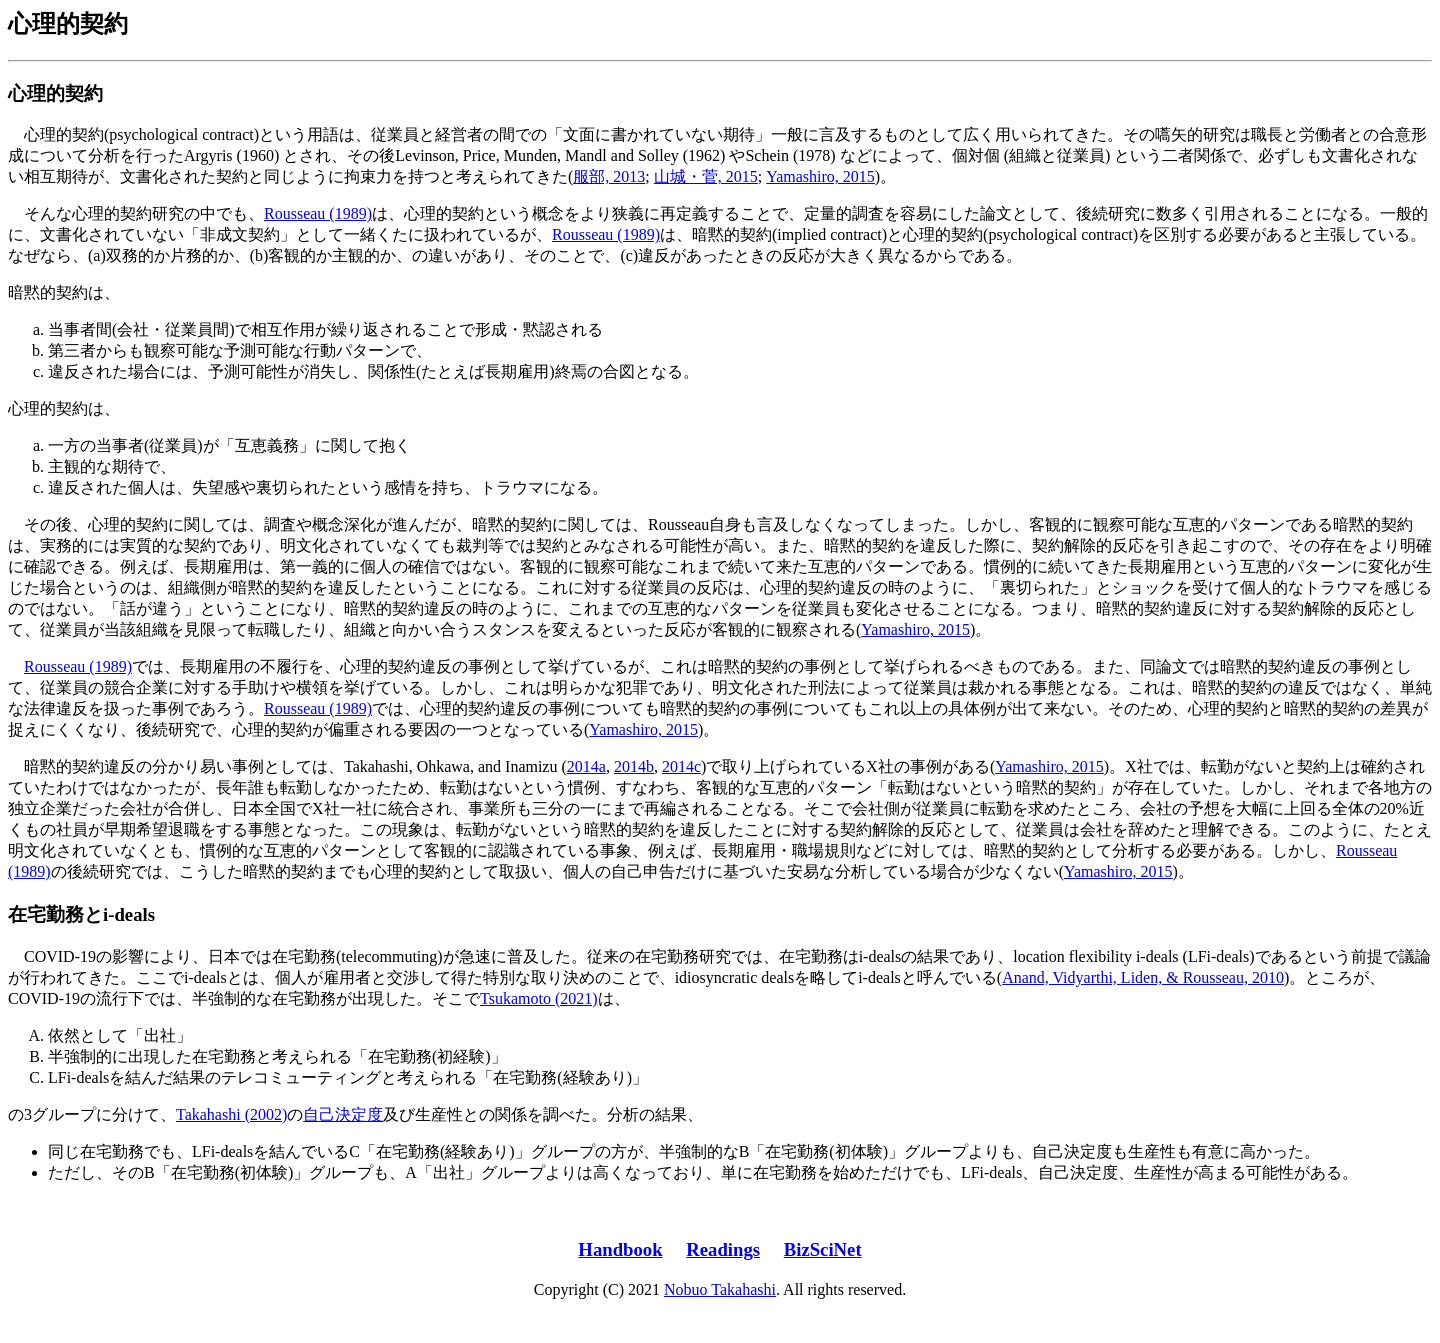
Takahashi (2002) (231, 1114)
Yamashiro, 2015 (820, 176)
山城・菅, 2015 (706, 176)
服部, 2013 (609, 176)
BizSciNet (823, 1249)
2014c (681, 766)
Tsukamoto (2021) (539, 998)
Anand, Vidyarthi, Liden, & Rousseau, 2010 (1143, 977)
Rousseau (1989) (318, 213)
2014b (634, 766)
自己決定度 (343, 1114)
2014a (586, 766)
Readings (723, 1249)
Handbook (620, 1249)
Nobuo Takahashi (720, 1289)
